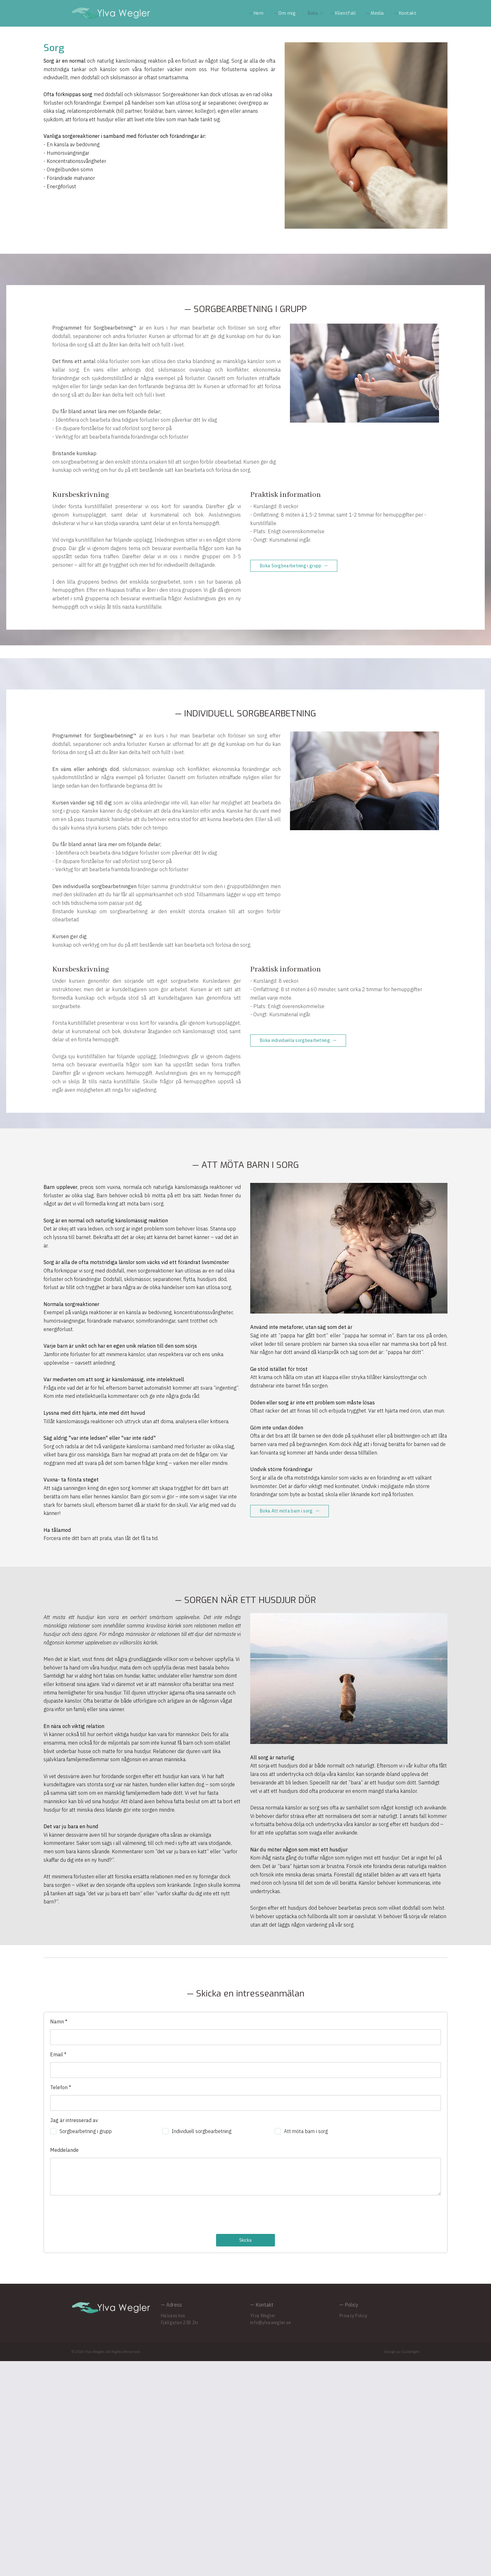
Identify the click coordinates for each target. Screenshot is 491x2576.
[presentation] (97, 2430)
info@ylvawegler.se (270, 2537)
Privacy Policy (353, 2530)
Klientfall (345, 13)
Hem (259, 13)
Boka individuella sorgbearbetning (295, 1139)
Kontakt (408, 13)
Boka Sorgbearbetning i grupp (290, 600)
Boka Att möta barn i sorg (286, 1667)
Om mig (287, 13)
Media (377, 13)
